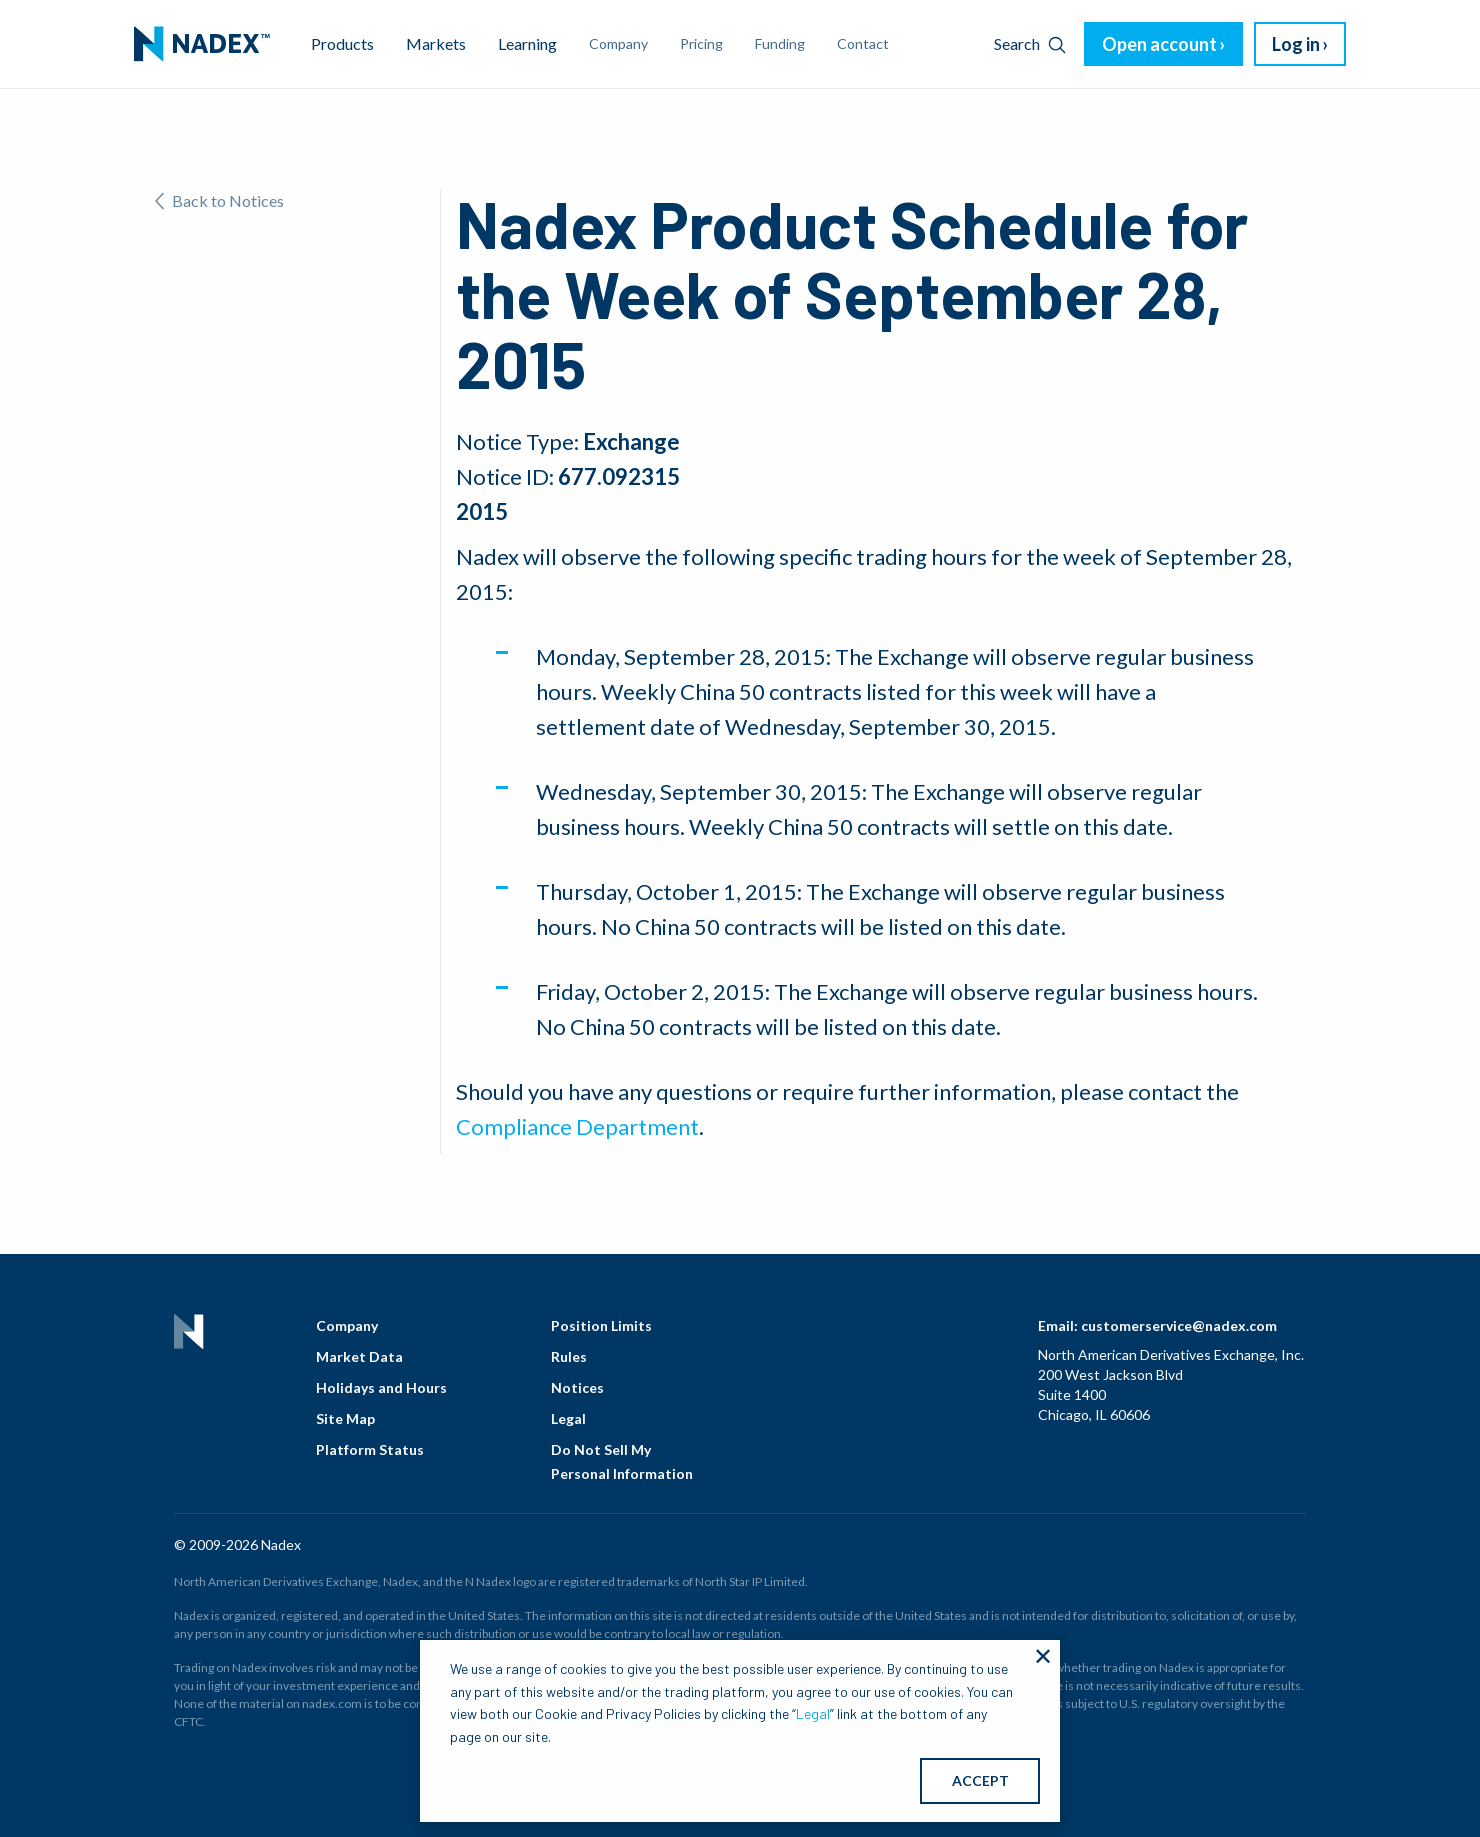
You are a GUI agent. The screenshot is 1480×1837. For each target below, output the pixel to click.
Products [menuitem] (342, 43)
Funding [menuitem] (780, 43)
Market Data (359, 1356)
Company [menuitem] (618, 43)
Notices (577, 1387)
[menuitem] (202, 44)
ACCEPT (980, 1780)
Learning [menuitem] (527, 43)
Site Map (345, 1418)
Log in (1296, 44)
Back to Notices (219, 200)
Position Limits (601, 1325)
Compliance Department (577, 1126)
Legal (568, 1418)
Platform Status (370, 1449)
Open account (1159, 44)
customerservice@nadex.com (1179, 1325)
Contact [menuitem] (863, 43)
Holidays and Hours (381, 1387)
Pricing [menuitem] (701, 43)
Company (347, 1325)
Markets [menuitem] (436, 43)
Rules (569, 1356)
